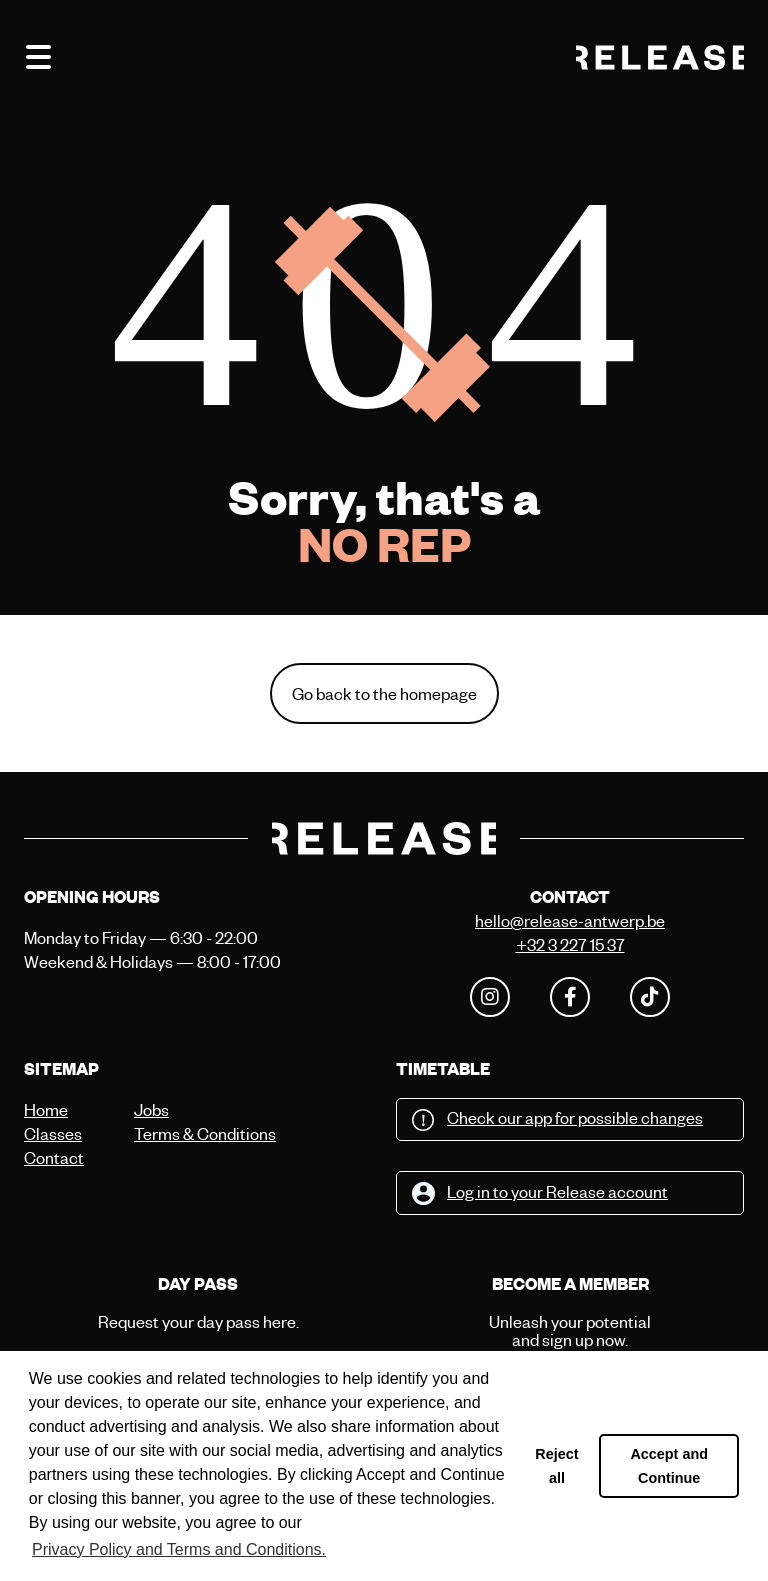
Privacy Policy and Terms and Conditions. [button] (179, 1549)
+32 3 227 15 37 (570, 944)
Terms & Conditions (184, 1133)
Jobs (151, 1109)
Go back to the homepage (384, 693)
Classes (53, 1133)
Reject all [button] (556, 1466)
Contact (54, 1157)
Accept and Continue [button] (669, 1466)
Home (46, 1109)
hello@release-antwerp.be (570, 920)
